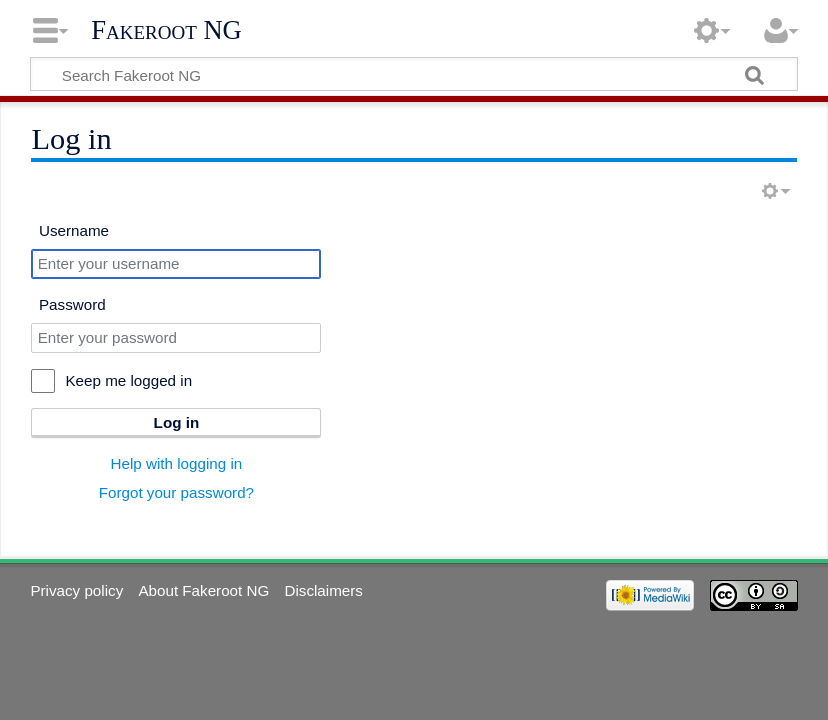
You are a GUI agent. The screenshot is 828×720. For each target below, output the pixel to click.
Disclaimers (323, 590)
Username (74, 230)
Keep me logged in (128, 380)
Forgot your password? (176, 492)
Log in (177, 422)
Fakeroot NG (166, 30)
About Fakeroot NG (203, 590)
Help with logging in (177, 463)
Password (72, 304)
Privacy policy (76, 590)
